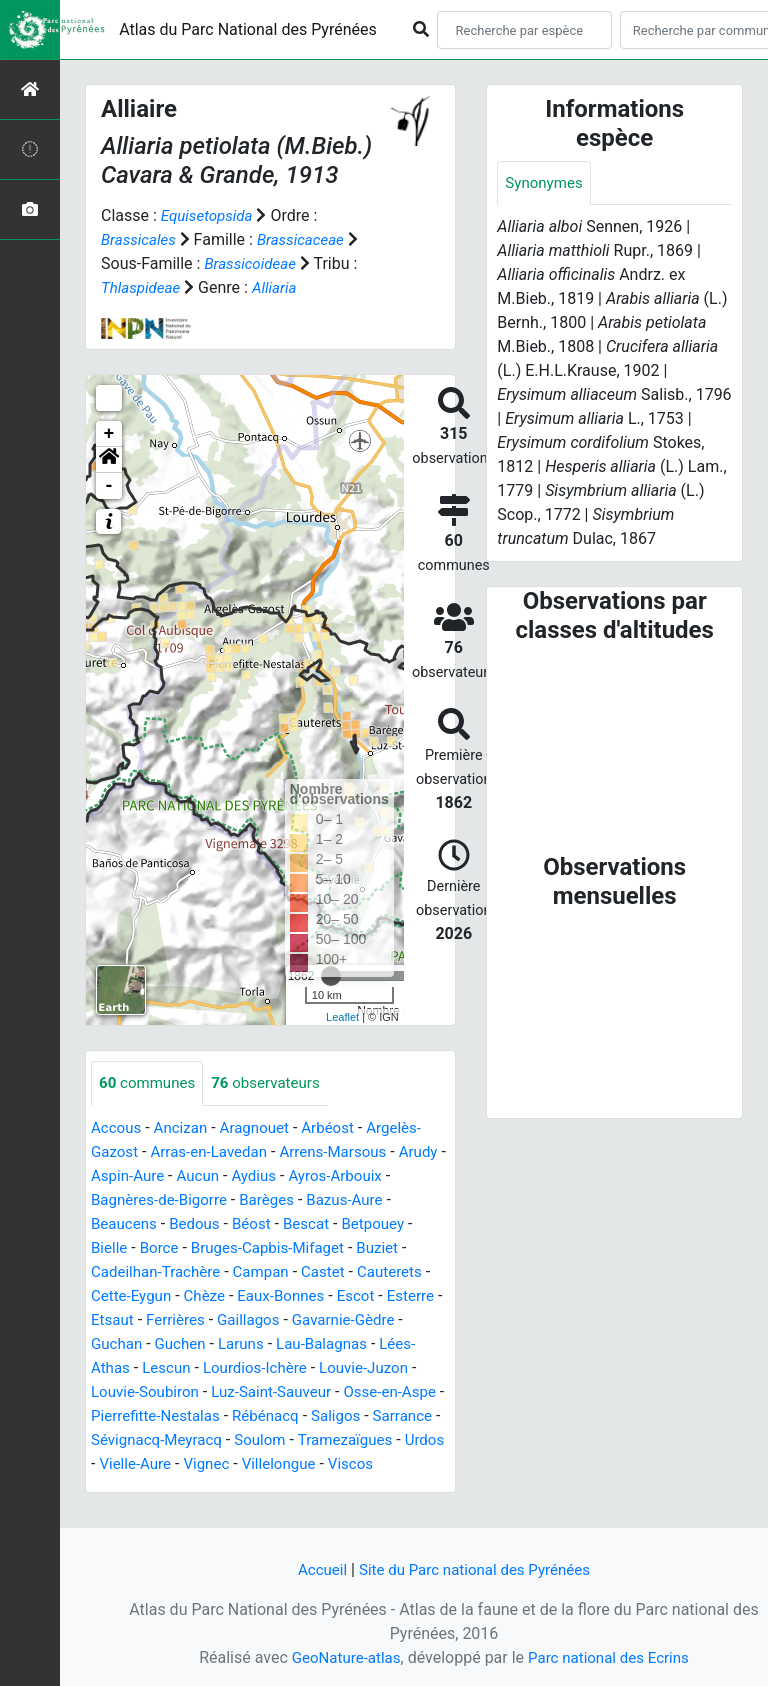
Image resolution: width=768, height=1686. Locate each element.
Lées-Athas (209, 1368)
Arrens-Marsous (347, 1152)
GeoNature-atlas (341, 1657)
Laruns (370, 1344)
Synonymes (546, 183)
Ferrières (295, 1320)
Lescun (286, 1368)
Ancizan (185, 1128)
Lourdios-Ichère (380, 1368)
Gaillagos (372, 1320)
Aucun (257, 1176)
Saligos (200, 1440)
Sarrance (270, 1440)
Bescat (362, 1224)
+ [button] (109, 434)
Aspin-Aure (184, 1176)
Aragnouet (263, 1128)
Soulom (192, 1464)
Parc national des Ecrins (611, 1657)
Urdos (365, 1464)
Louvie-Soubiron (255, 1392)
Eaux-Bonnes (372, 1296)
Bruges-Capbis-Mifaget (356, 1248)
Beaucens (171, 1224)
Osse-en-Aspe (210, 1416)
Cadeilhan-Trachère (216, 1272)
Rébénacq (126, 1440)
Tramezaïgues (281, 1464)
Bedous (246, 1224)
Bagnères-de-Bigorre (230, 1200)
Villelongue (236, 1488)
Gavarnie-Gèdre (145, 1344)
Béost (305, 1224)
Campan (327, 1272)
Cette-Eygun (214, 1296)
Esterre (168, 1320)
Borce (241, 1248)
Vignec (160, 1488)
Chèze (292, 1296)
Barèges (344, 1200)
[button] (109, 460)
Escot (111, 1320)
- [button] (109, 486)
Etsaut (228, 1320)
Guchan (239, 1344)
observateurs (274, 1083)
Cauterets (125, 1296)
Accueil (315, 1569)
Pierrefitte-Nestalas (339, 1416)
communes (150, 1083)
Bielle (189, 1248)
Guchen (306, 1344)
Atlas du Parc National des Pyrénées (248, 29)
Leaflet (342, 1017)
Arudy (111, 1176)
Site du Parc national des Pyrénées (476, 1569)
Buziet (113, 1272)
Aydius (316, 1176)
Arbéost (340, 1128)
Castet (392, 1272)
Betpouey (124, 1248)
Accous (117, 1128)
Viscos (312, 1488)
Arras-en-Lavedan (215, 1152)
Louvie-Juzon (138, 1392)
